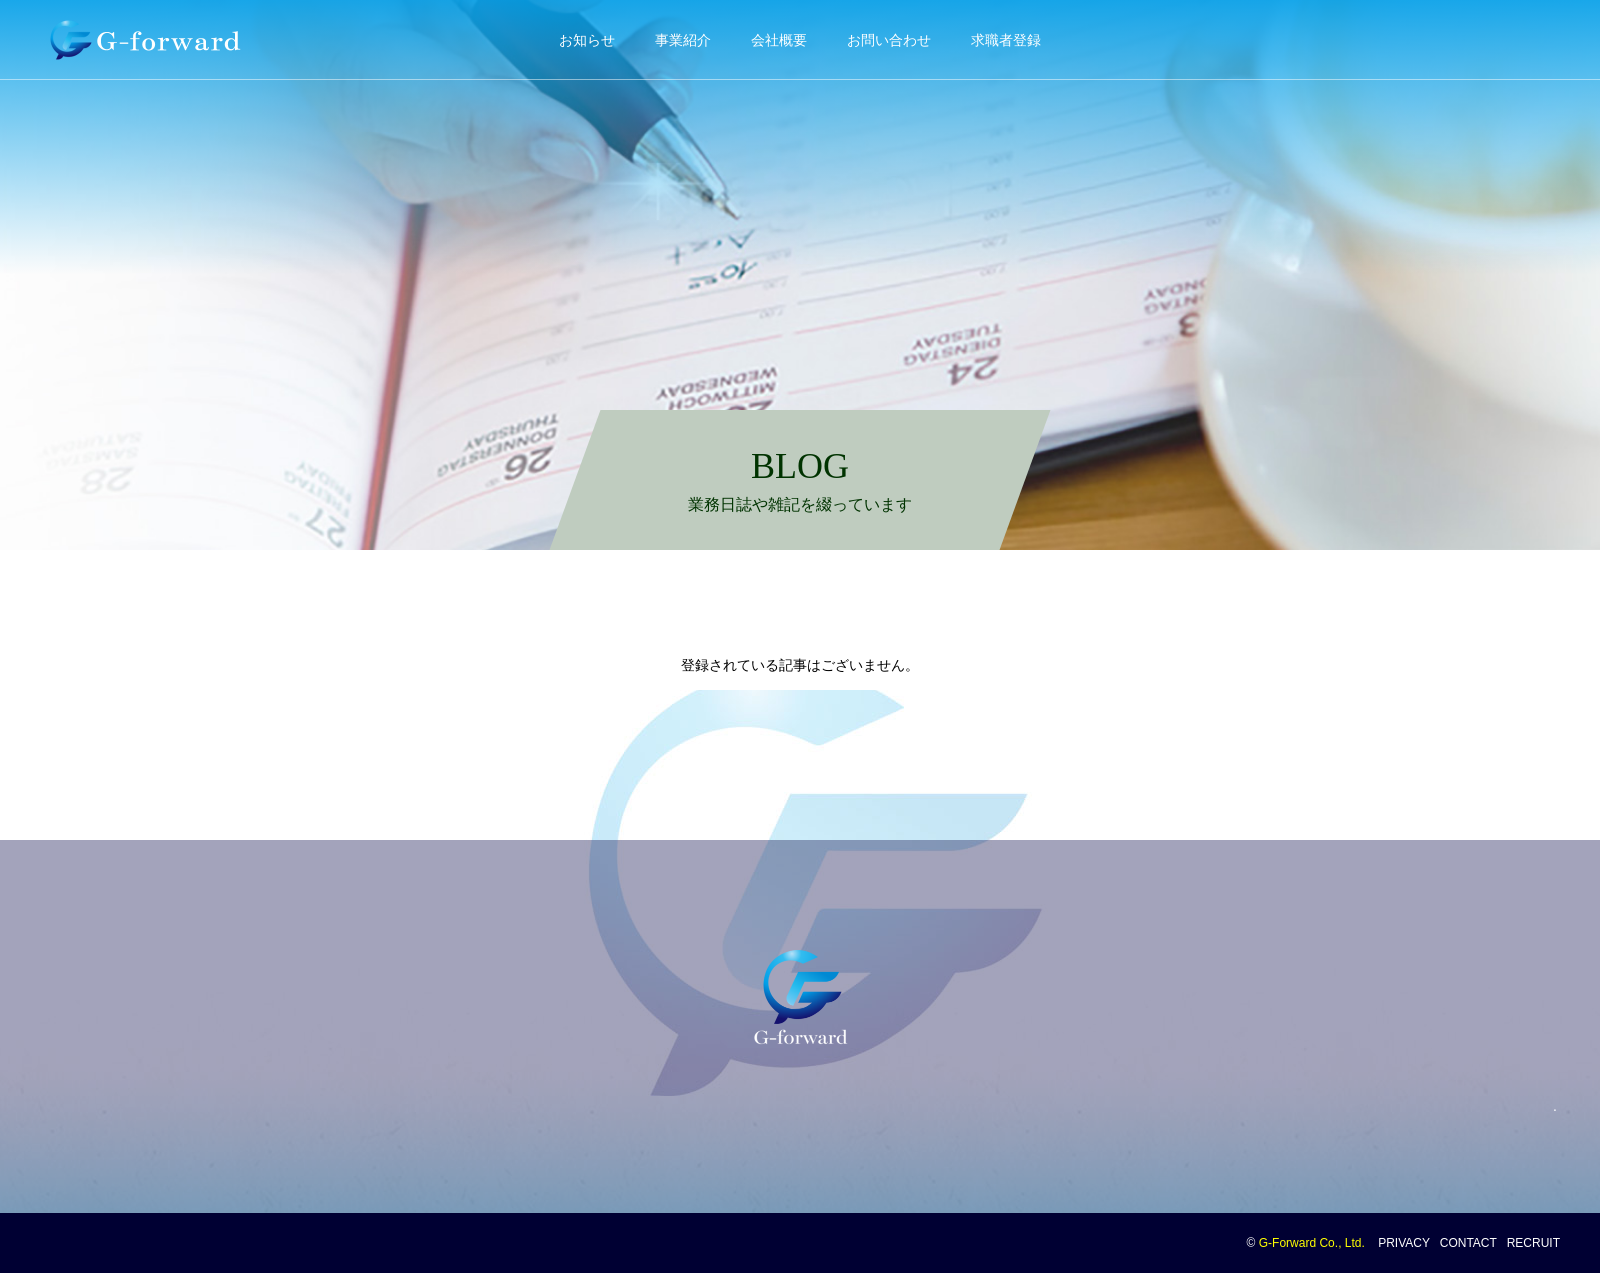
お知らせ (587, 40)
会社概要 (779, 40)
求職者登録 (1006, 40)
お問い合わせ (889, 40)
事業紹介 (683, 40)
